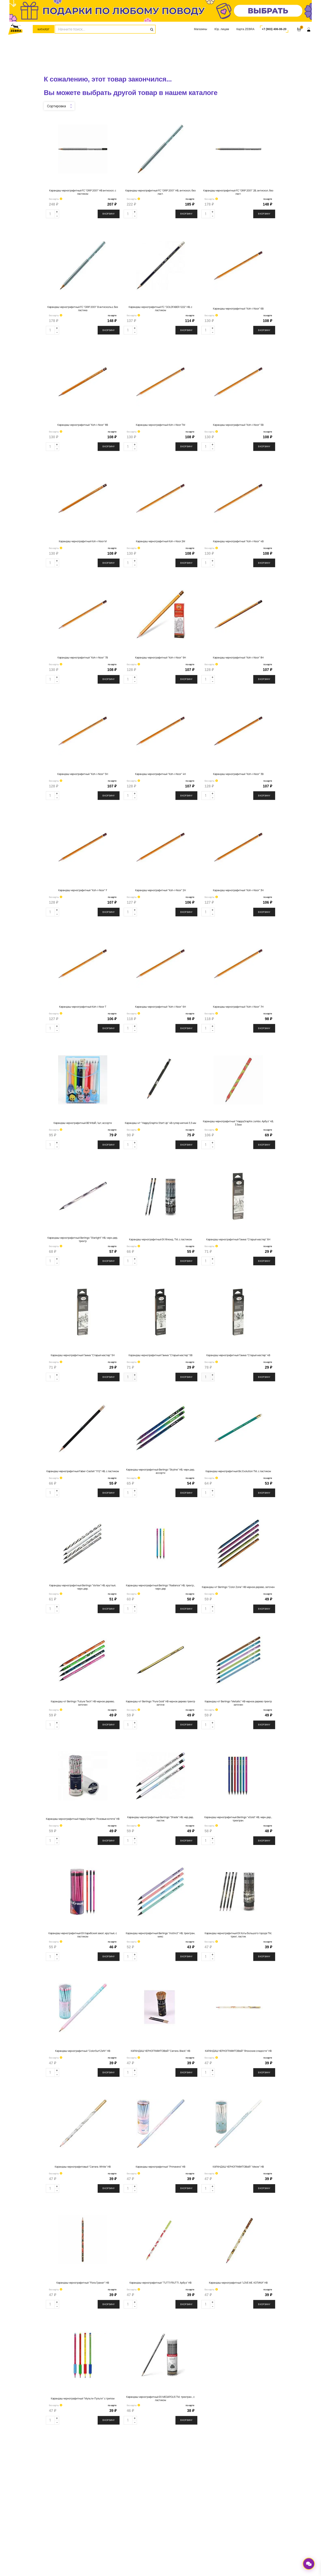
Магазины (200, 29)
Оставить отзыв (154, 2537)
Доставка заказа (155, 2531)
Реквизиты (91, 2549)
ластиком (70, 2391)
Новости (89, 2531)
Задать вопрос (93, 2537)
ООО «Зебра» (227, 2547)
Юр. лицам (222, 29)
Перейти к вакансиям (98, 2543)
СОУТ (87, 2556)
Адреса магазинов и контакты (103, 2525)
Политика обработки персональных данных (235, 2540)
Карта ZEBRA (245, 29)
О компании (91, 2519)
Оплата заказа (153, 2525)
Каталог (43, 29)
